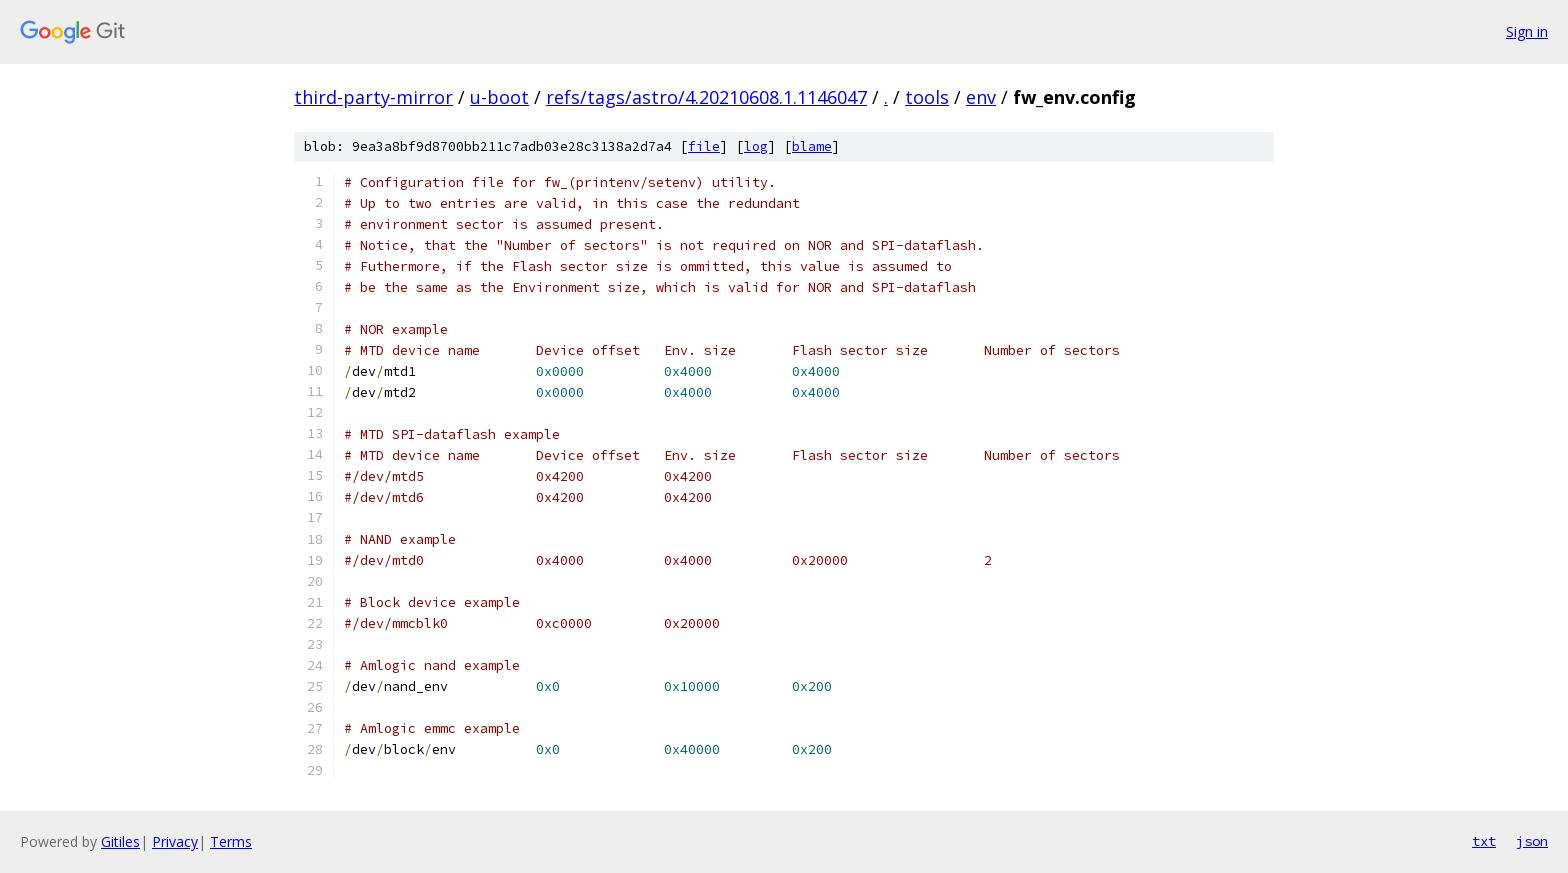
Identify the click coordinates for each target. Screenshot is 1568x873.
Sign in (1527, 31)
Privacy (175, 841)
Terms (231, 841)
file (704, 146)
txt (1484, 841)
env (981, 97)
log (756, 146)
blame (812, 146)
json (1532, 841)
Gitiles (120, 841)
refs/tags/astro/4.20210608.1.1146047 (706, 97)
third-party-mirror (373, 97)
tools (927, 97)
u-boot (499, 97)
